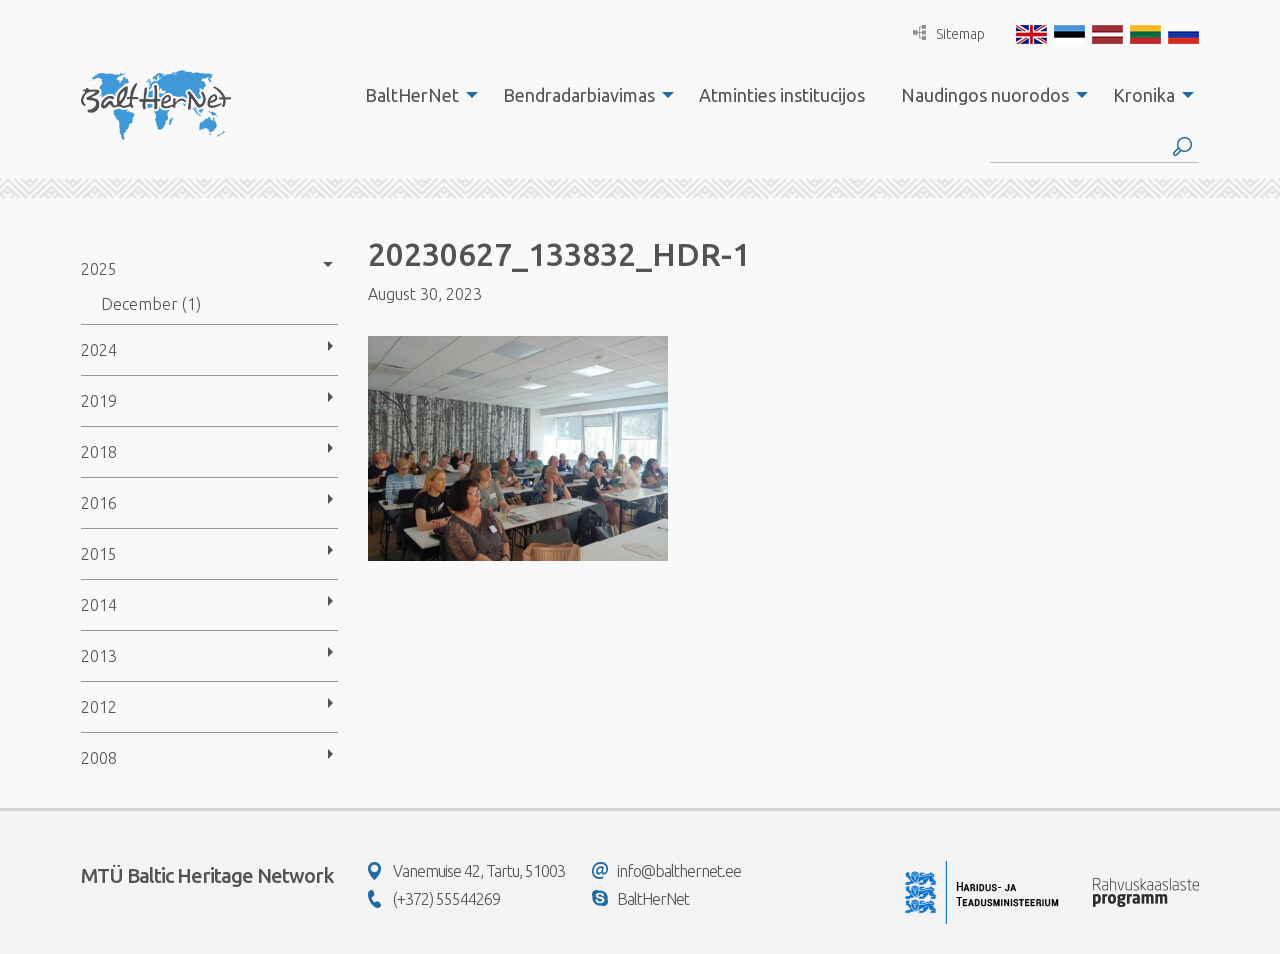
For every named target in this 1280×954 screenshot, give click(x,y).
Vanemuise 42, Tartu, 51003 (466, 871)
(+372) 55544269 (434, 899)
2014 (99, 605)
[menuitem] (416, 95)
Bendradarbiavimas (579, 95)
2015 (99, 554)
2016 (99, 503)
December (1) (151, 304)
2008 (99, 758)
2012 (99, 707)
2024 (99, 350)
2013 (99, 656)
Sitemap (949, 33)
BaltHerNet (412, 95)
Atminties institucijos (782, 95)
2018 (99, 452)
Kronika (1144, 95)
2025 (99, 269)
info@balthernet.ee (666, 871)
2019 (99, 401)
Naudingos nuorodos (985, 95)
